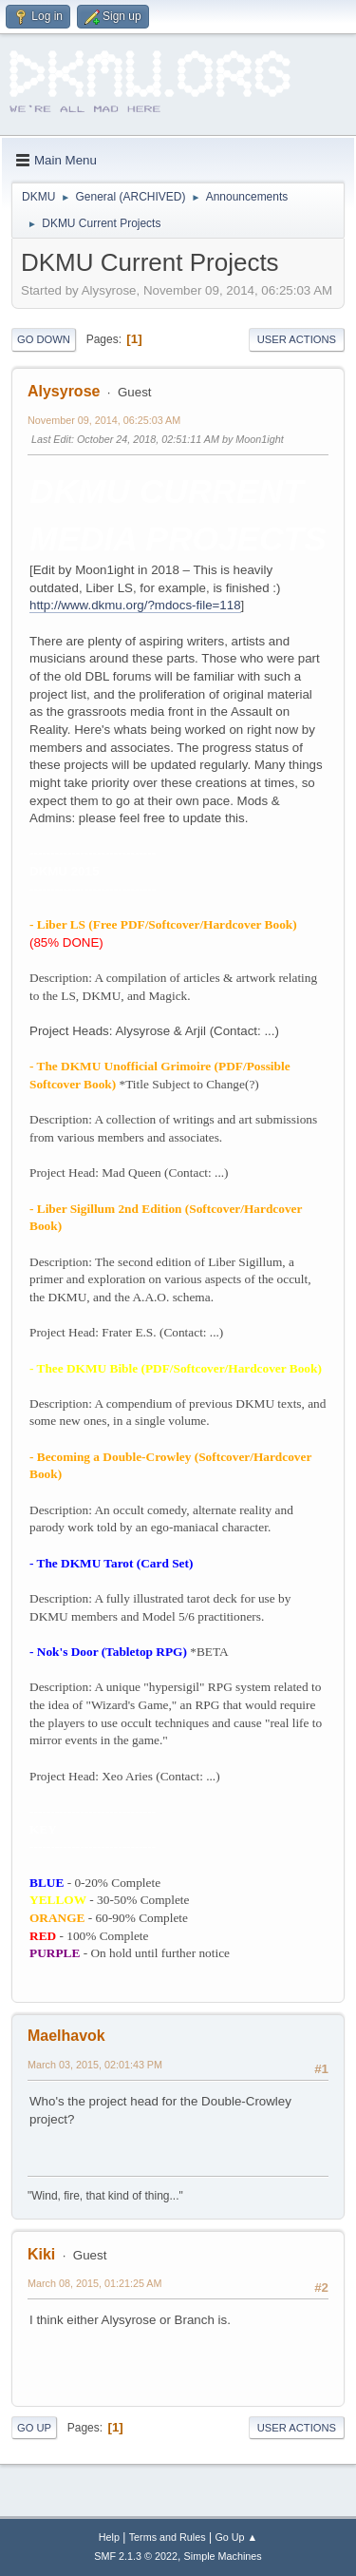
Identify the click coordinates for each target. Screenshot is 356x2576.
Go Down (43, 339)
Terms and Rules (167, 2537)
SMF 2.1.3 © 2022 (136, 2556)
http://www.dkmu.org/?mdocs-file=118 (135, 605)
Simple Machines (223, 2556)
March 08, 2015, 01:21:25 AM (94, 2283)
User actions (296, 339)
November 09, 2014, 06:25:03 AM (104, 420)
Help (109, 2537)
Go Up (34, 2427)
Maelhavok (66, 2036)
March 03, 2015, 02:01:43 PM (95, 2064)
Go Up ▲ (236, 2537)
